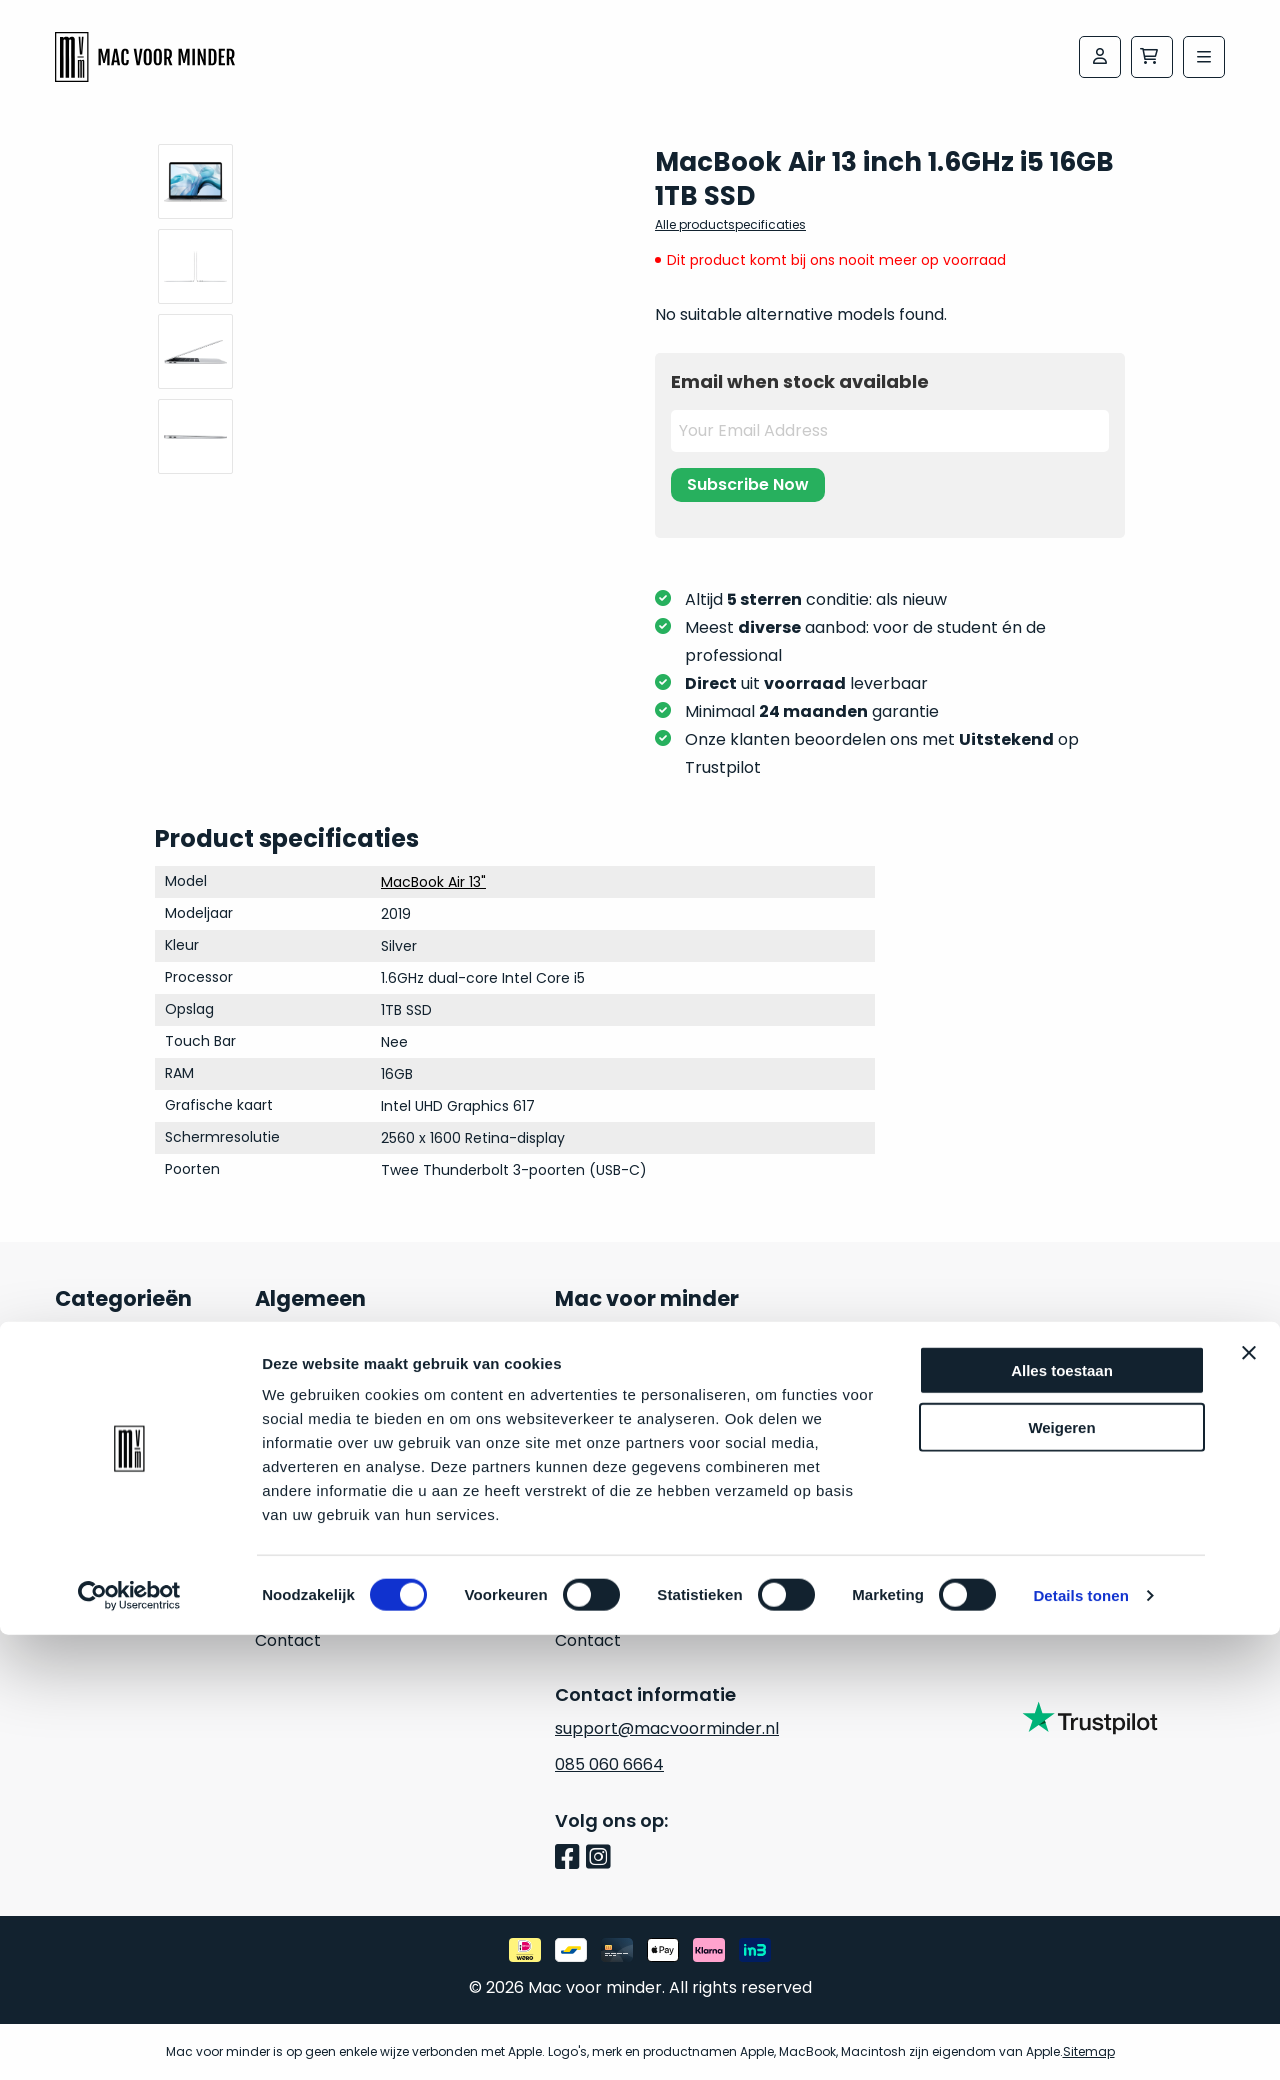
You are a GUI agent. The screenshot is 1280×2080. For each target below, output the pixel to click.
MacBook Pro (107, 1424)
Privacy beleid (610, 1568)
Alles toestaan (1062, 1815)
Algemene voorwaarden (650, 1532)
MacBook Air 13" (433, 882)
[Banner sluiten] (1249, 1798)
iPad (71, 1496)
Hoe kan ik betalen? (332, 1532)
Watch (81, 1568)
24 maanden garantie (340, 1352)
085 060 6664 (609, 1764)
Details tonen (1080, 2040)
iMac (73, 1460)
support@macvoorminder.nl (667, 1728)
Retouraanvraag (319, 1568)
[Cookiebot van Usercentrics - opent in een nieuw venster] (129, 2041)
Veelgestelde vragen (337, 1388)
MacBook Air (104, 1388)
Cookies (586, 1604)
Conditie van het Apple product (379, 1496)
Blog (272, 1604)
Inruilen (83, 1604)
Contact (288, 1640)
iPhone (81, 1532)
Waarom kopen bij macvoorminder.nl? (332, 1442)
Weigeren (1061, 1872)
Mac (72, 1352)
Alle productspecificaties (730, 224)
